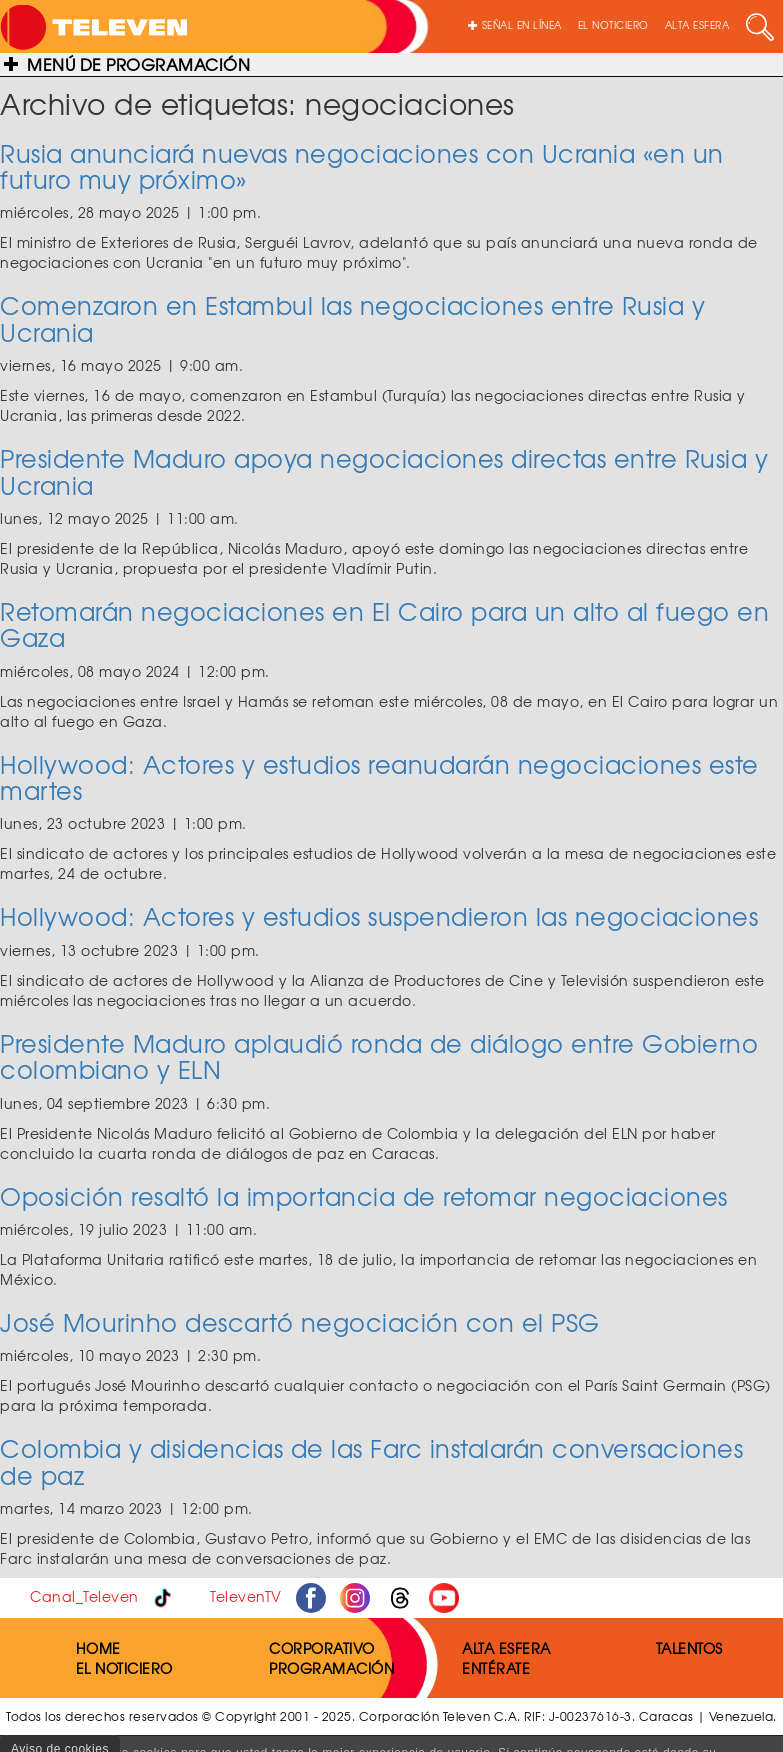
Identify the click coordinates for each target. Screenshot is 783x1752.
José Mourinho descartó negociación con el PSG (300, 1322)
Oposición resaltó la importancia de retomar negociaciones (364, 1196)
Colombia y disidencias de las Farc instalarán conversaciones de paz (371, 1461)
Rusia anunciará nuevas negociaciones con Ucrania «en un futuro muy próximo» (362, 166)
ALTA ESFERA (697, 24)
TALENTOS (689, 1648)
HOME (98, 1648)
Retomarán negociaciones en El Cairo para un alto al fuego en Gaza (384, 624)
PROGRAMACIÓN (331, 1668)
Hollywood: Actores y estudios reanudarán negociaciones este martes (379, 777)
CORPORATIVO (322, 1648)
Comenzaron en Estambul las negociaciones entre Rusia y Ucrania (352, 318)
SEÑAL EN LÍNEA (515, 24)
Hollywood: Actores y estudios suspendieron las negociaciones (379, 916)
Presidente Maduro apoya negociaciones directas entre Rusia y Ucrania (384, 471)
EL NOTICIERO (613, 24)
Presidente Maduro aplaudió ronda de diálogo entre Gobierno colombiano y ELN (379, 1056)
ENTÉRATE (496, 1668)
